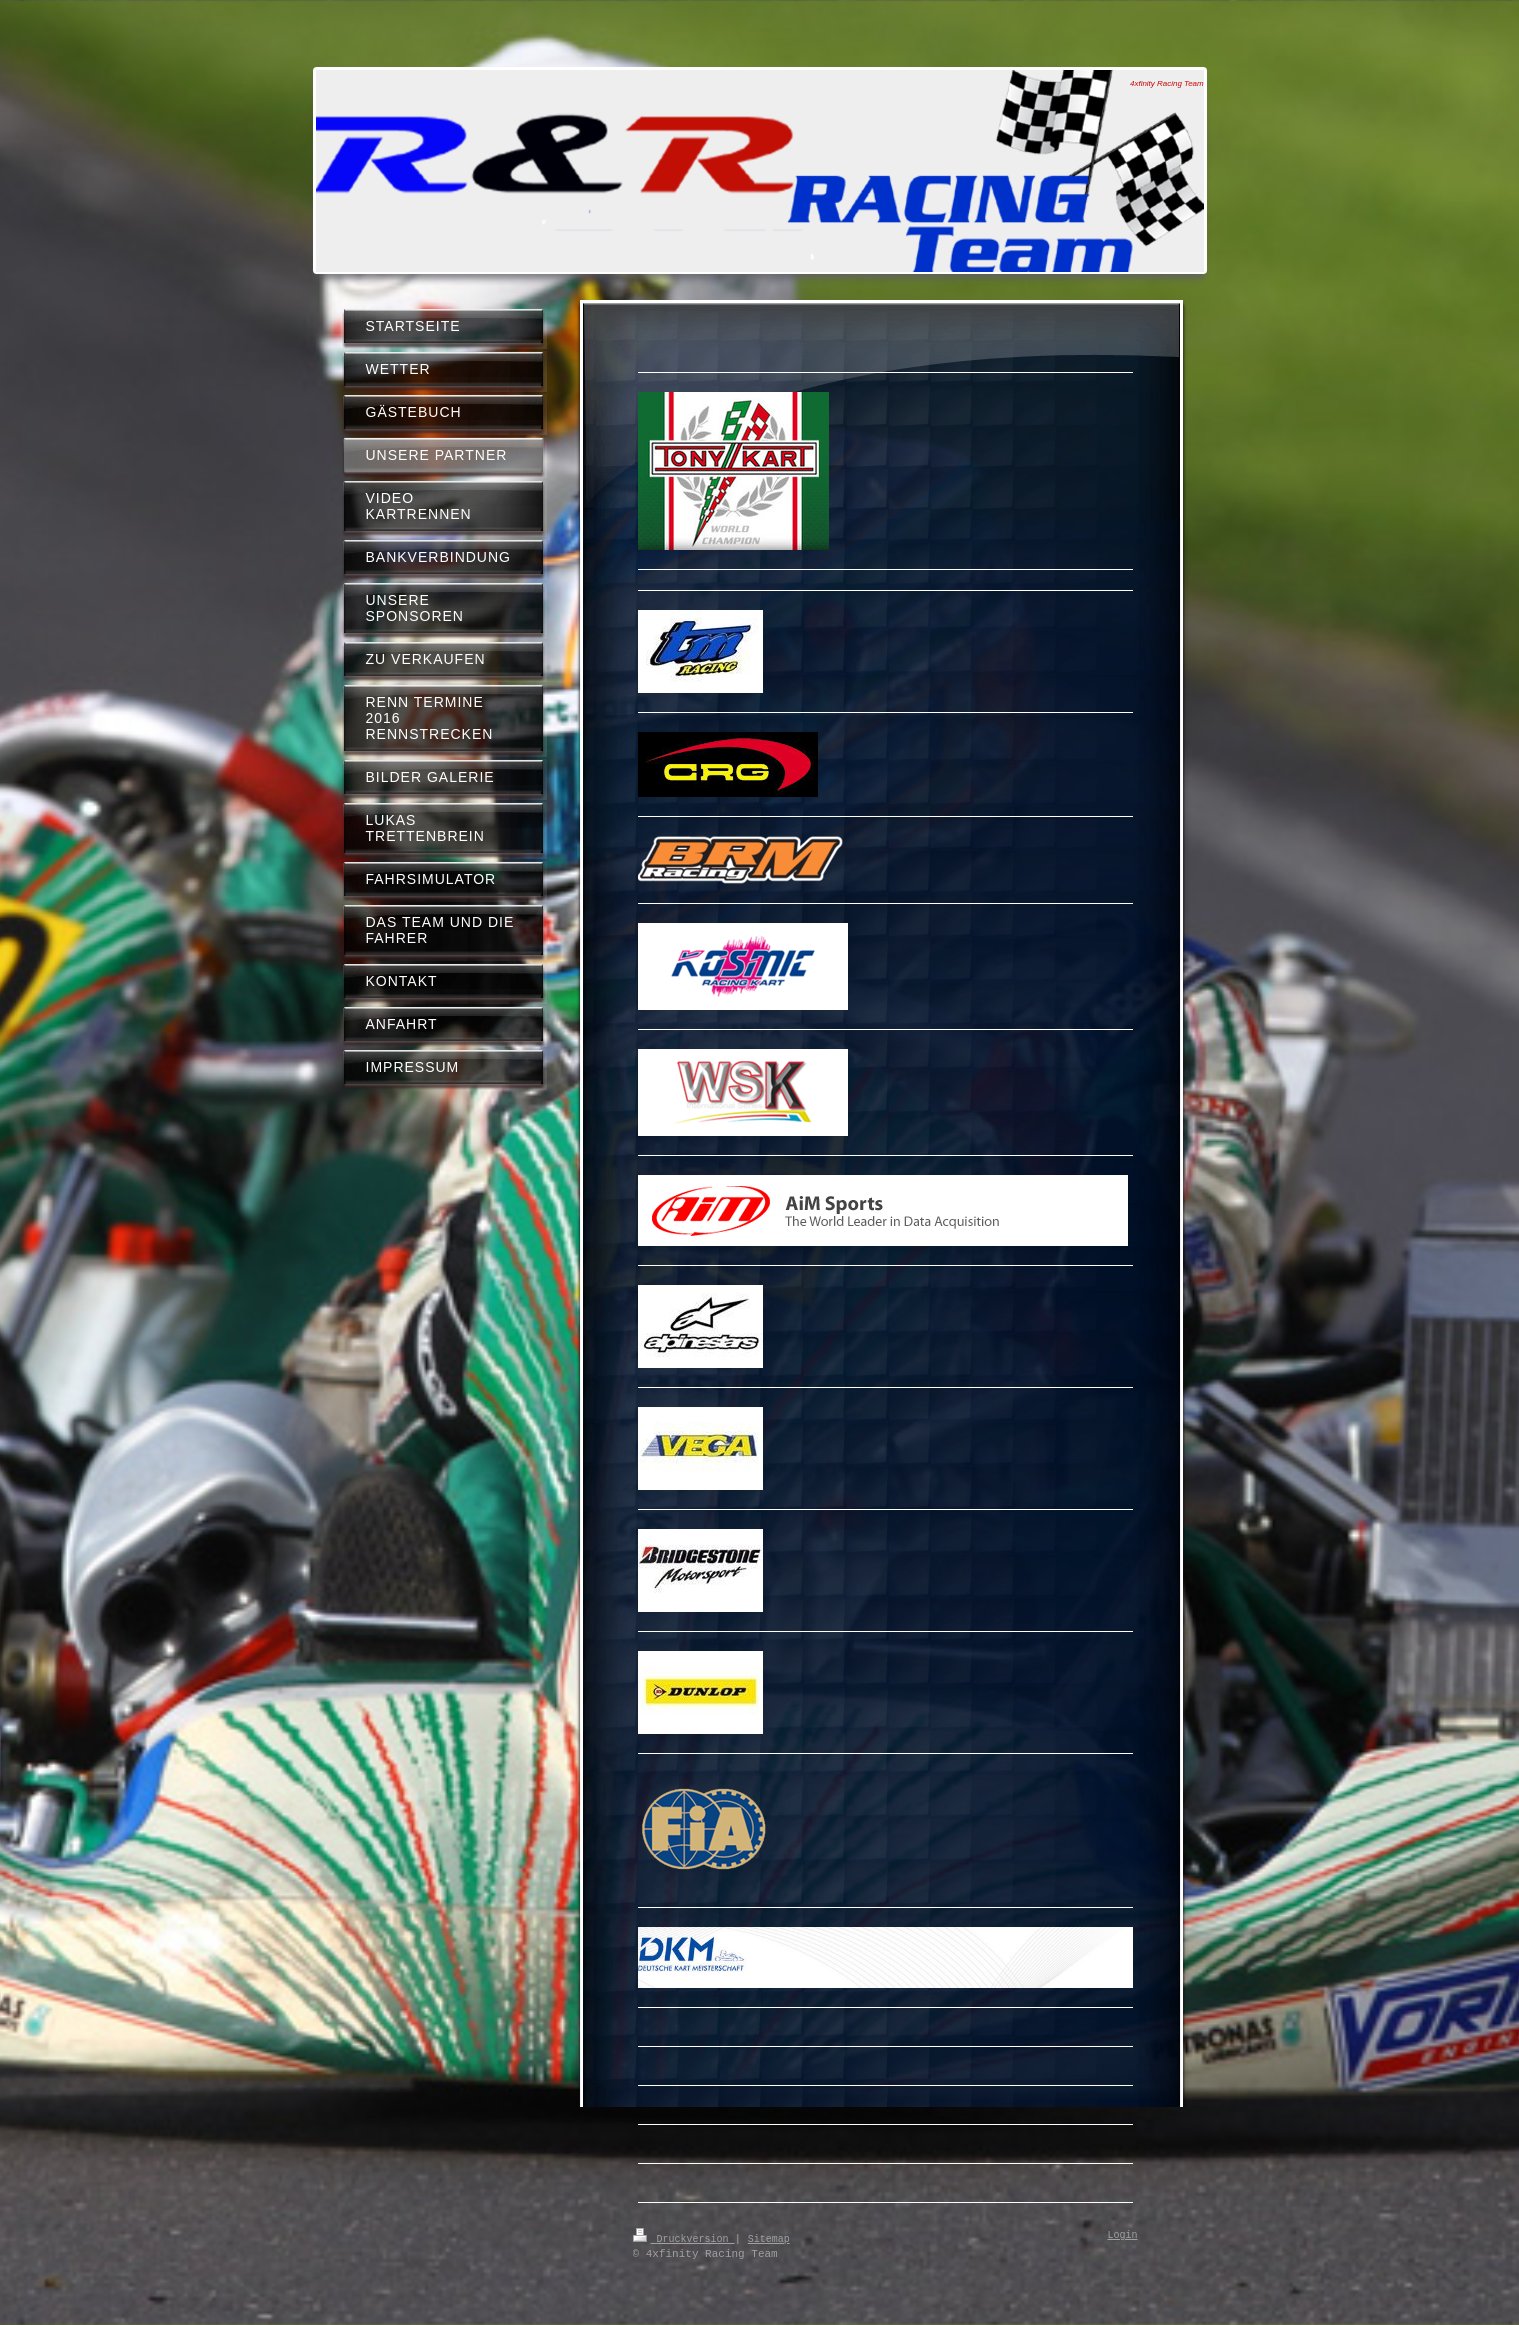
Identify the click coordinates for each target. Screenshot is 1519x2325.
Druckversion (684, 2238)
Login (1123, 2236)
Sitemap (769, 2238)
